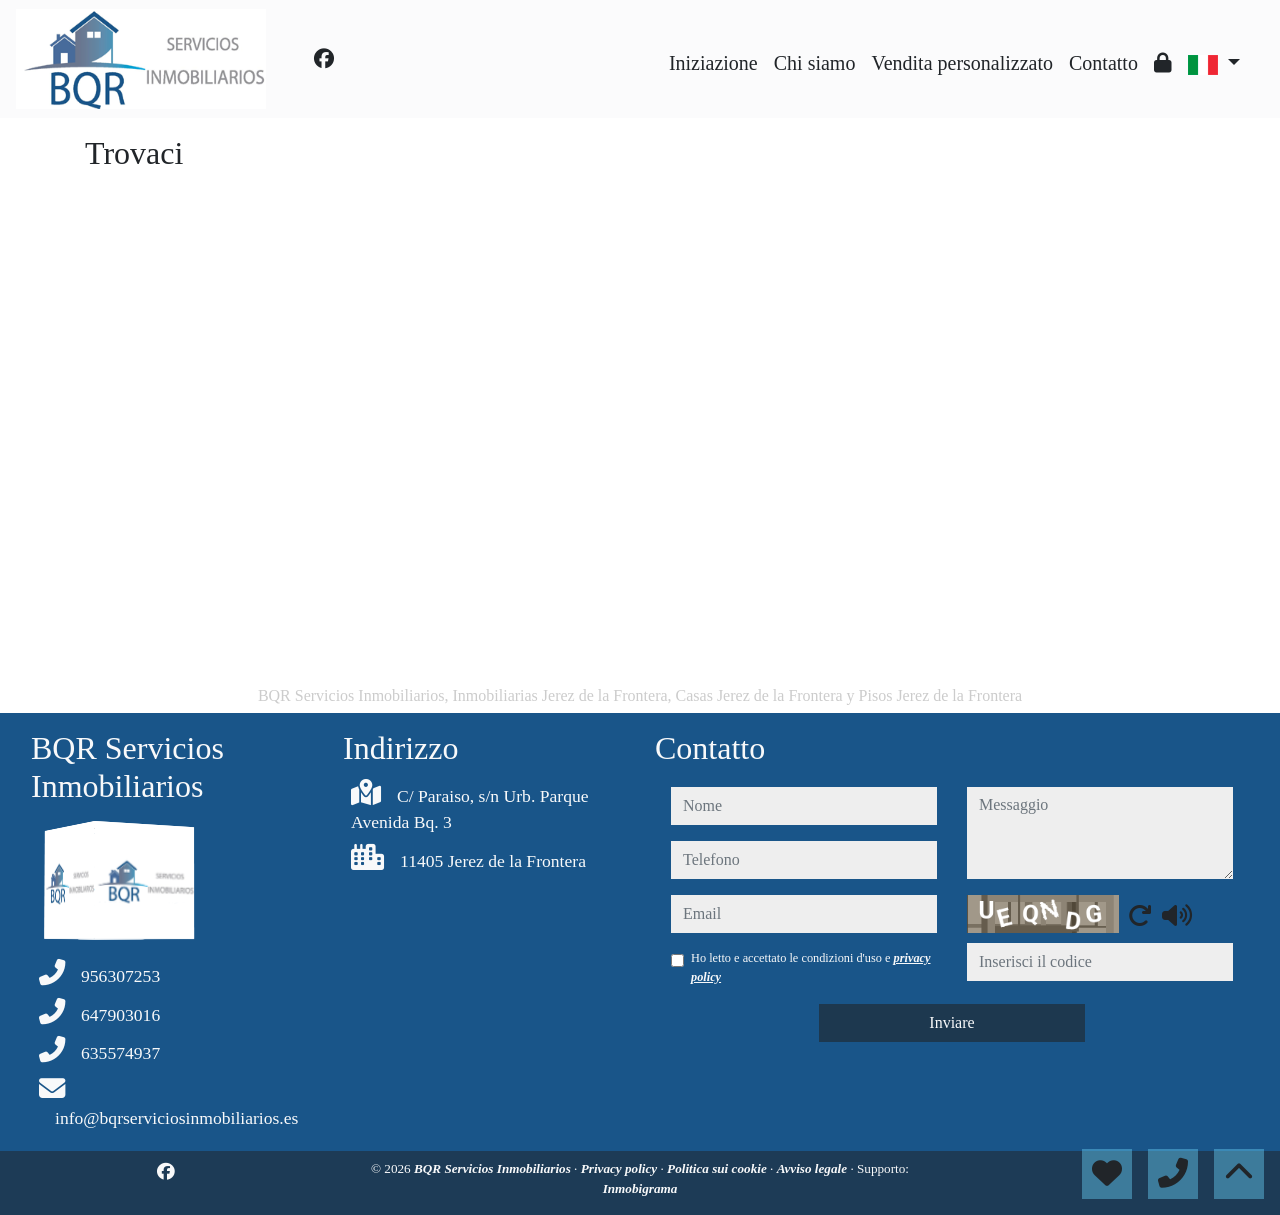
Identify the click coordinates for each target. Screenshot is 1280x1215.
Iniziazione (713, 63)
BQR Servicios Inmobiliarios (494, 1168)
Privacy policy (621, 1168)
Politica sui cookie (718, 1168)
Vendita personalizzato (962, 63)
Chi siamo (815, 63)
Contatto (1103, 63)
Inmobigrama (640, 1188)
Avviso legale (814, 1168)
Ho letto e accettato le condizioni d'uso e (811, 967)
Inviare (951, 1022)
